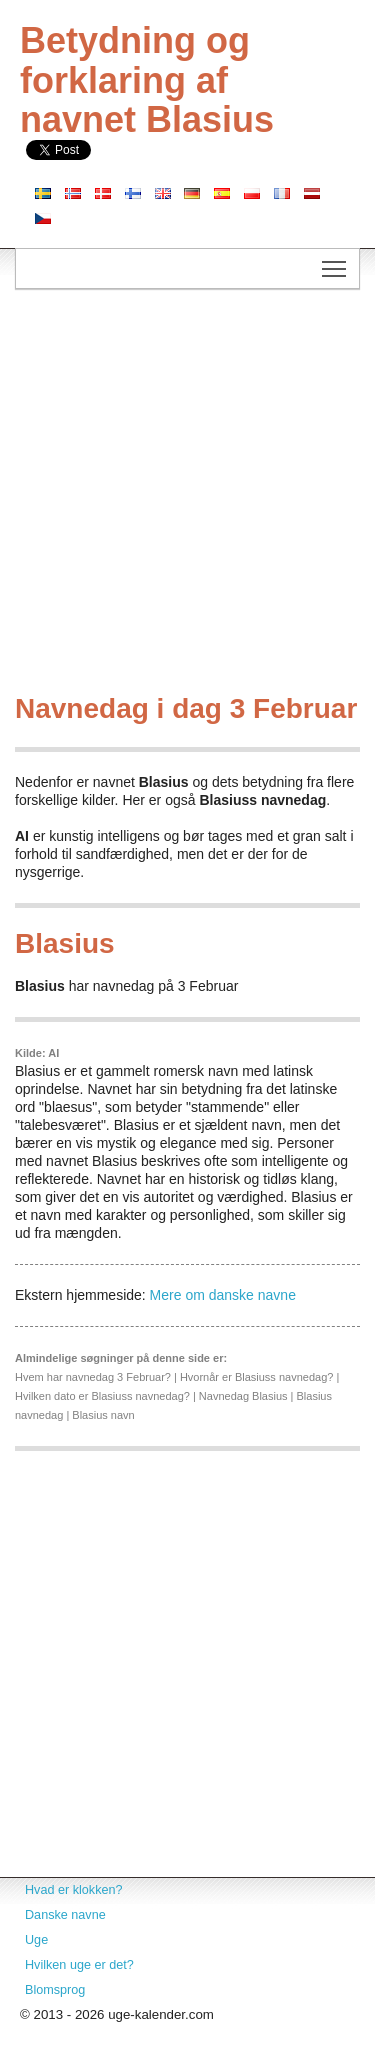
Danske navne (65, 1915)
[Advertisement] (187, 496)
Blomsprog (55, 1990)
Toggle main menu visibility (335, 263)
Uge (36, 1940)
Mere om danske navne (223, 1295)
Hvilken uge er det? (79, 1965)
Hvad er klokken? (74, 1890)
